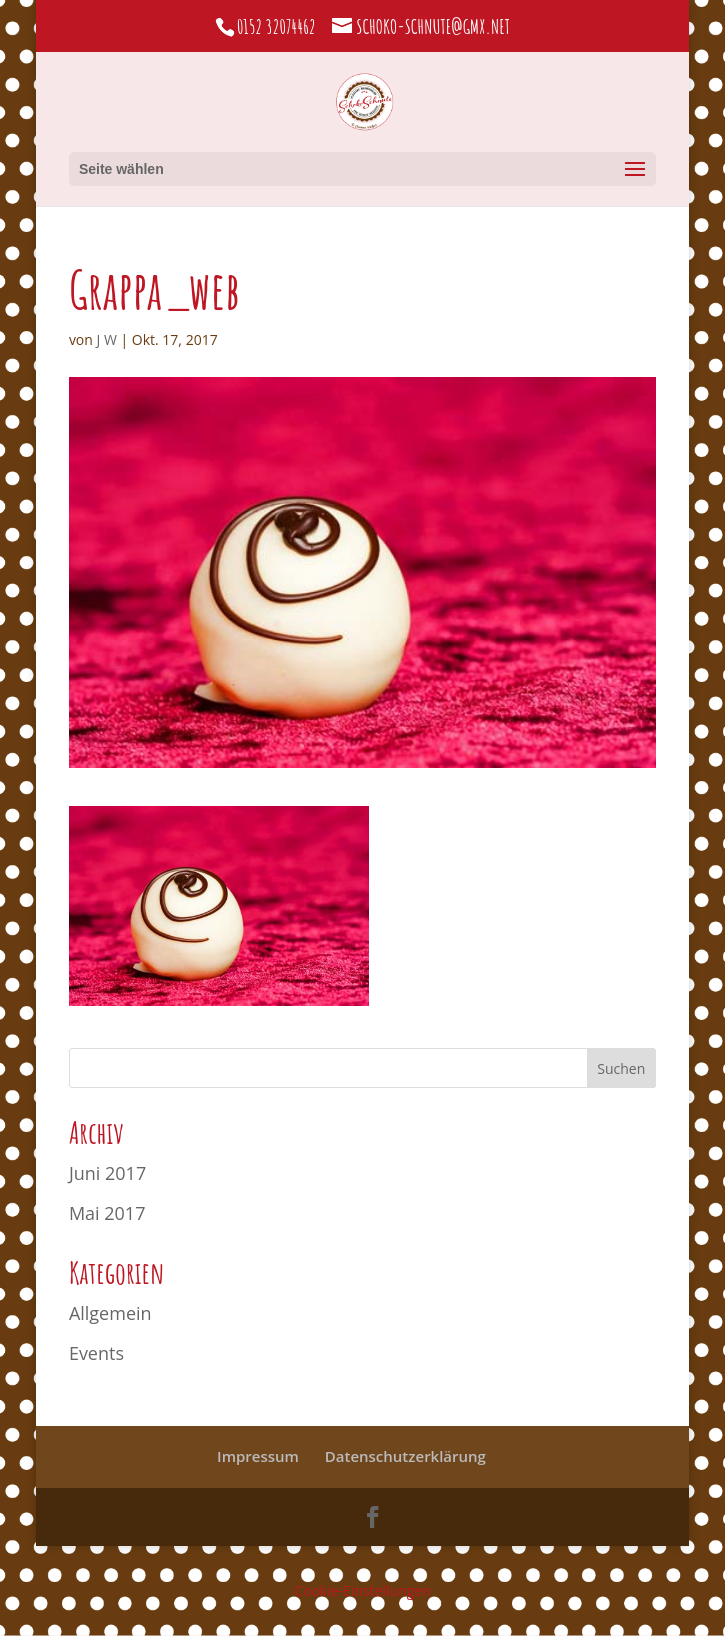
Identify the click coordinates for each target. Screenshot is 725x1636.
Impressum (258, 1456)
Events (96, 1353)
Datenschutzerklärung (405, 1456)
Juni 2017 (107, 1173)
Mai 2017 (107, 1213)
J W (107, 339)
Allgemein (110, 1313)
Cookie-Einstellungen (362, 1590)
